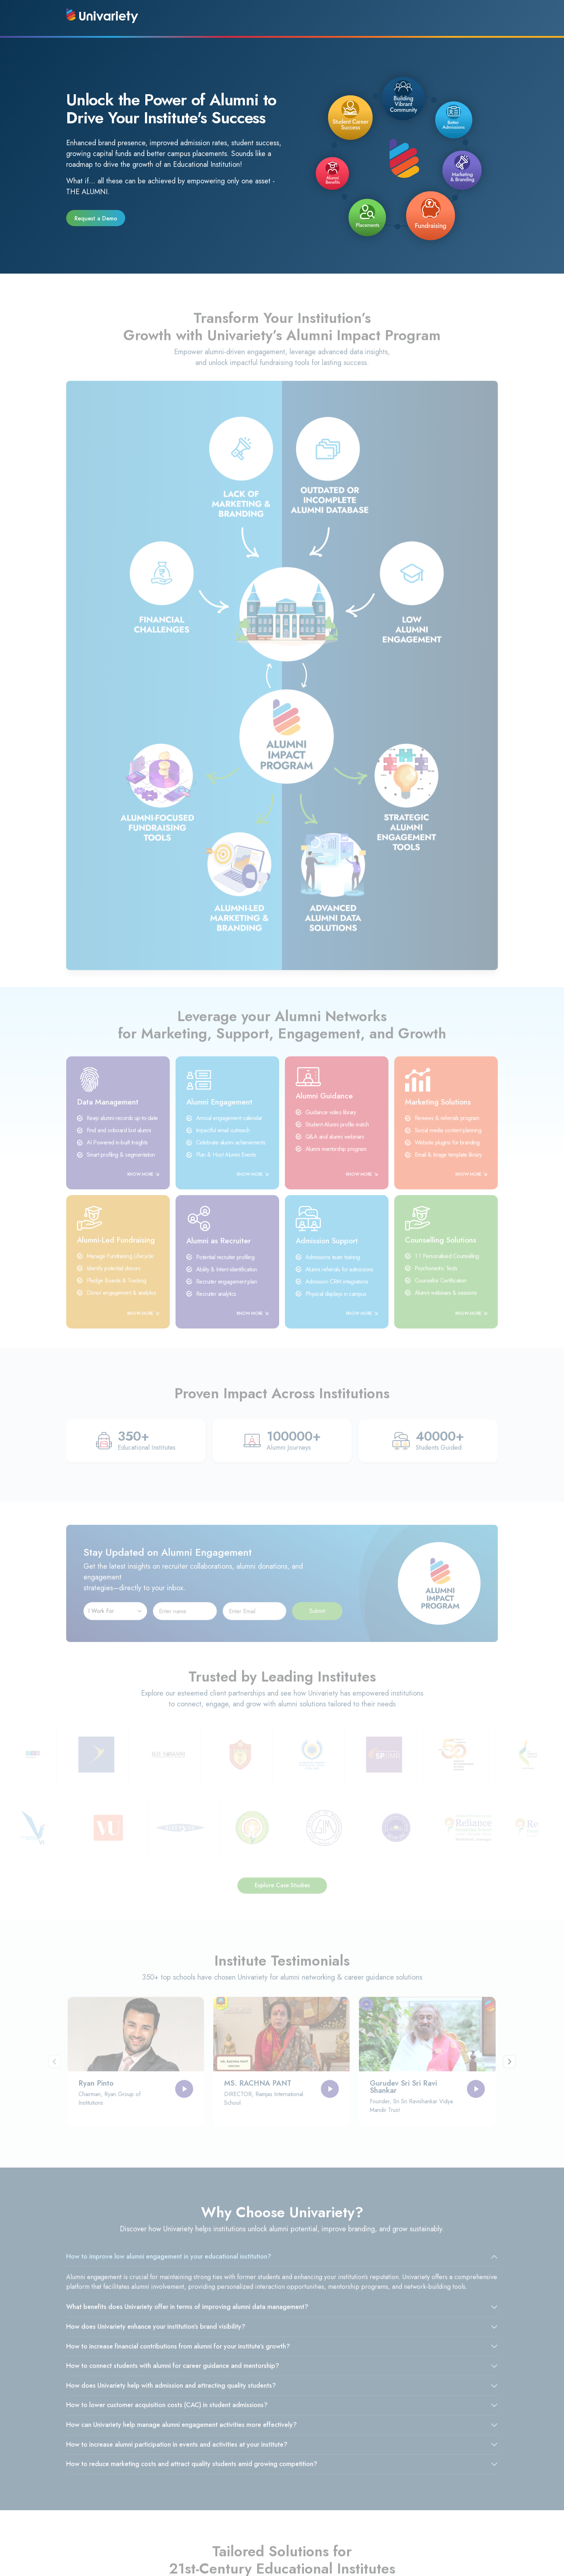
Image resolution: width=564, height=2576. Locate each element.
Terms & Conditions (166, 2516)
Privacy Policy (159, 2503)
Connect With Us (467, 15)
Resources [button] (404, 15)
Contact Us (227, 2516)
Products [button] (244, 15)
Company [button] (292, 15)
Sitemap (295, 2516)
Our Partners (86, 2516)
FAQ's (221, 2528)
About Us (225, 2503)
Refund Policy (303, 2503)
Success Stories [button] (348, 15)
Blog (76, 2503)
